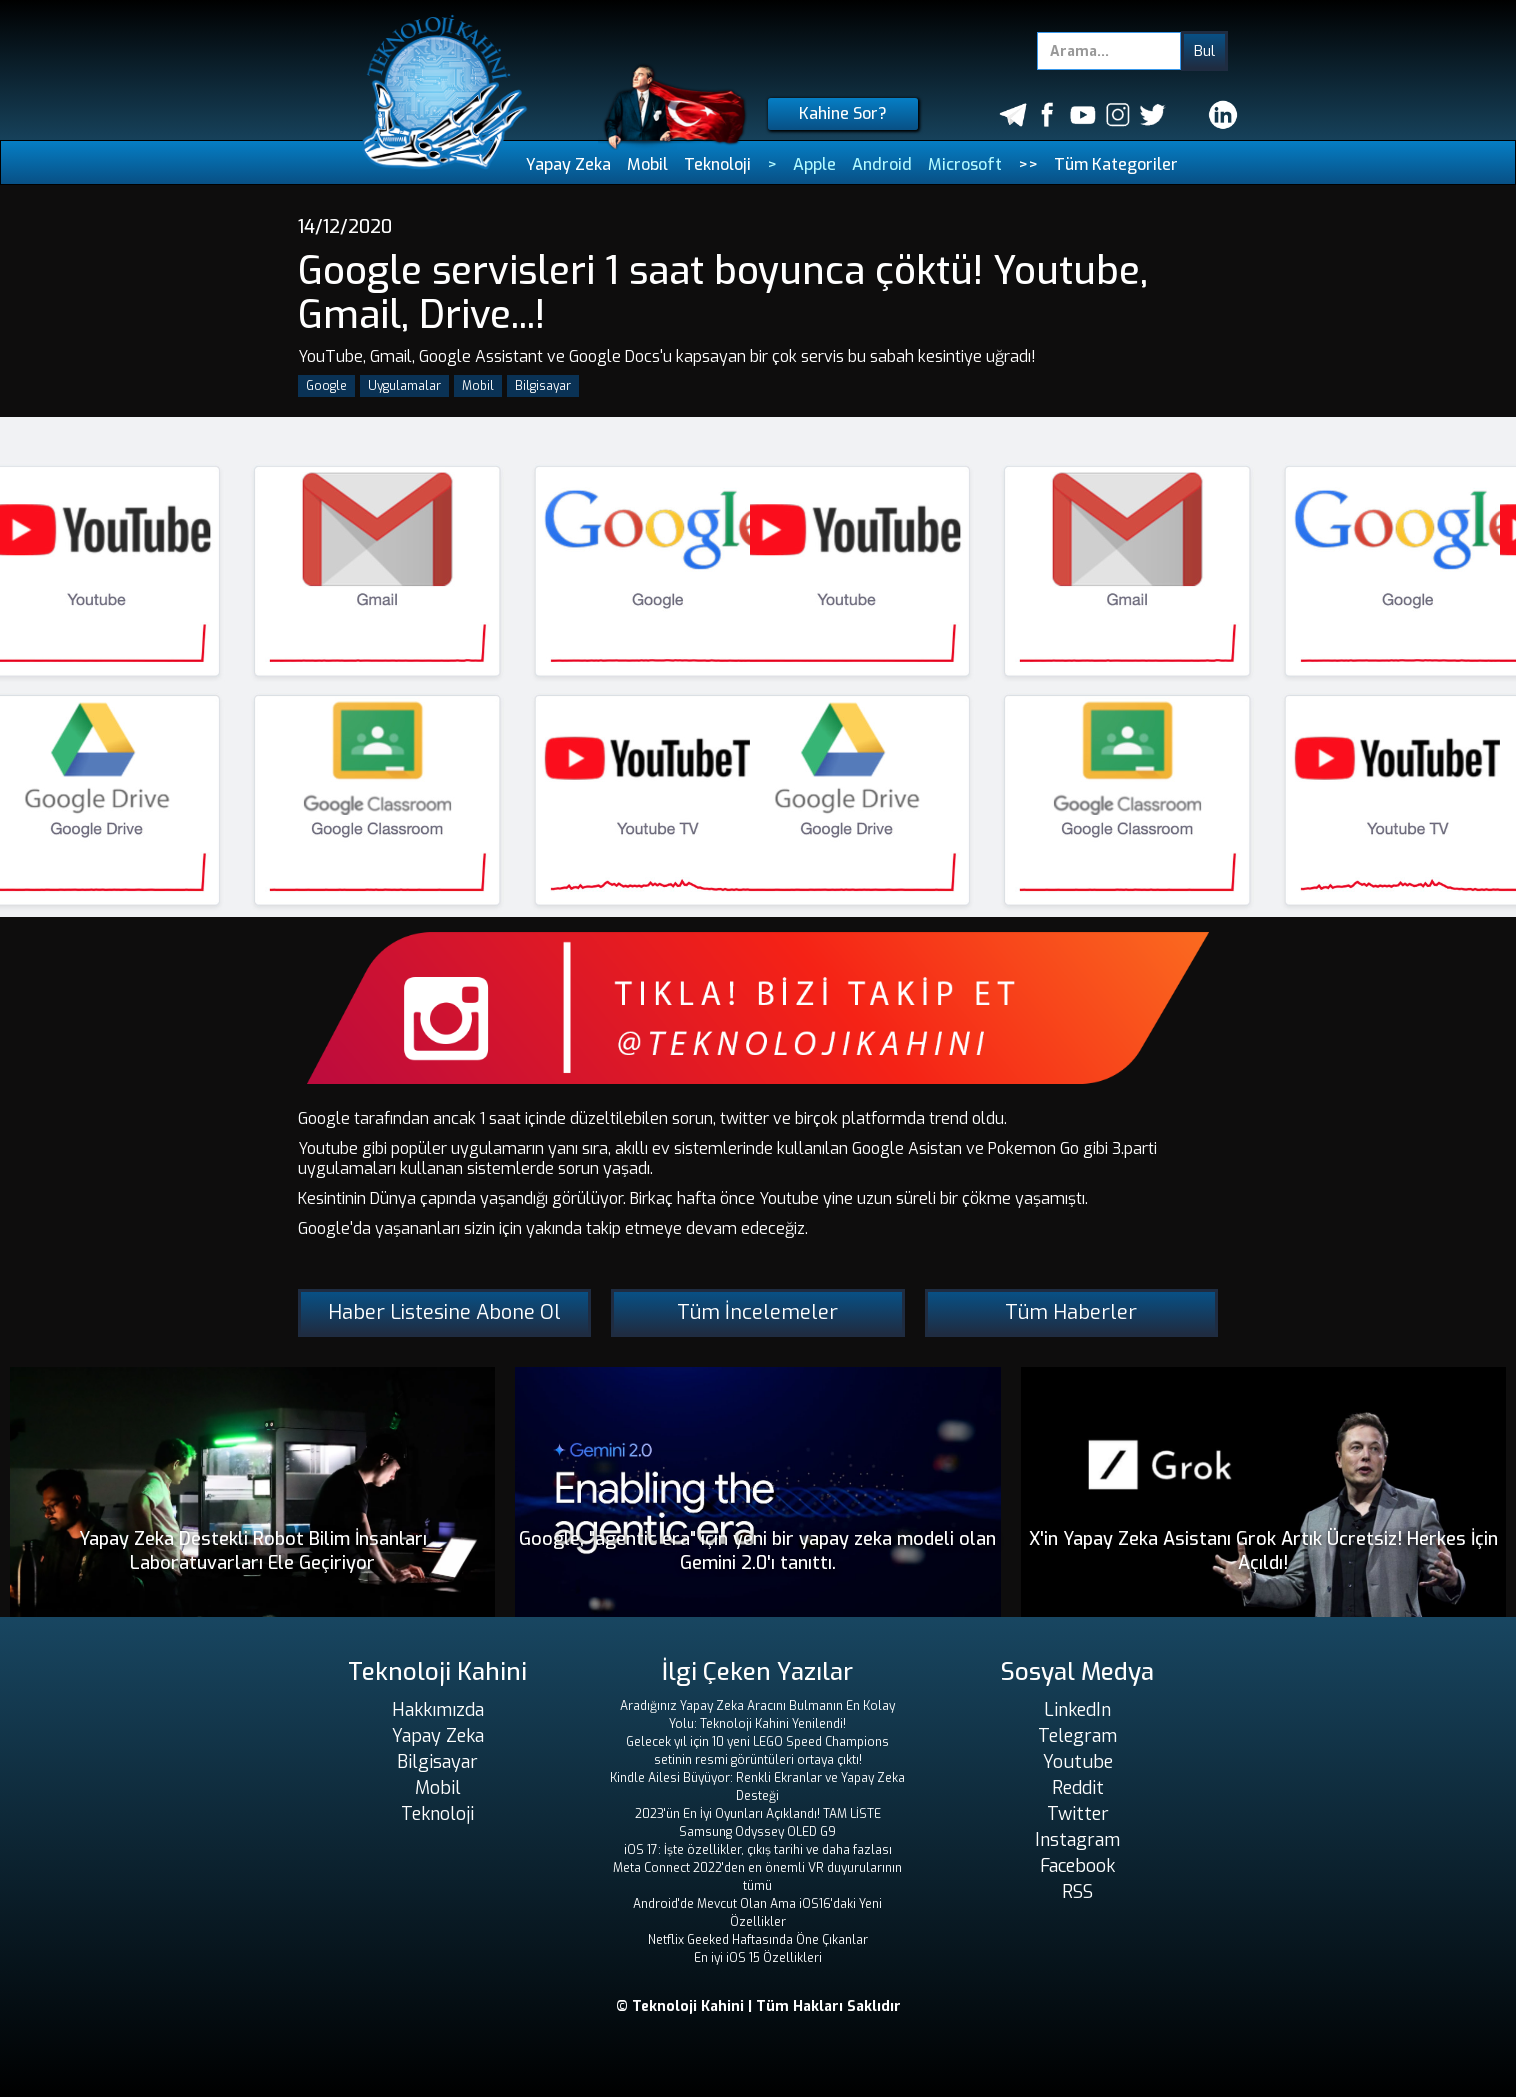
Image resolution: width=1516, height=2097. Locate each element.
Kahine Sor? (843, 113)
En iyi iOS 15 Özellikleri (758, 1958)
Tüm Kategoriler (1116, 164)
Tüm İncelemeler (757, 1312)
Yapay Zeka (568, 164)
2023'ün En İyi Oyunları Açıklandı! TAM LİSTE (758, 1814)
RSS (1077, 1892)
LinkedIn (1077, 1710)
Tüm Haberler (1071, 1312)
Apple (814, 164)
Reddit (1078, 1788)
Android (882, 164)
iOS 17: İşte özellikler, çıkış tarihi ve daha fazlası (758, 1850)
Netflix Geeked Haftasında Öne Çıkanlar (758, 1940)
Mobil (647, 164)
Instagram (1077, 1840)
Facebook (1077, 1866)
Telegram (1077, 1736)
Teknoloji (717, 164)
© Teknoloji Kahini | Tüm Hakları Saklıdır (758, 2006)
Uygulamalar (404, 386)
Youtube (1078, 1762)
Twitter (1078, 1814)
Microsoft (965, 164)
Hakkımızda (438, 1710)
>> (1028, 164)
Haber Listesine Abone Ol (444, 1312)
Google (326, 386)
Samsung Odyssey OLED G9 (757, 1832)
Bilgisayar (543, 386)
